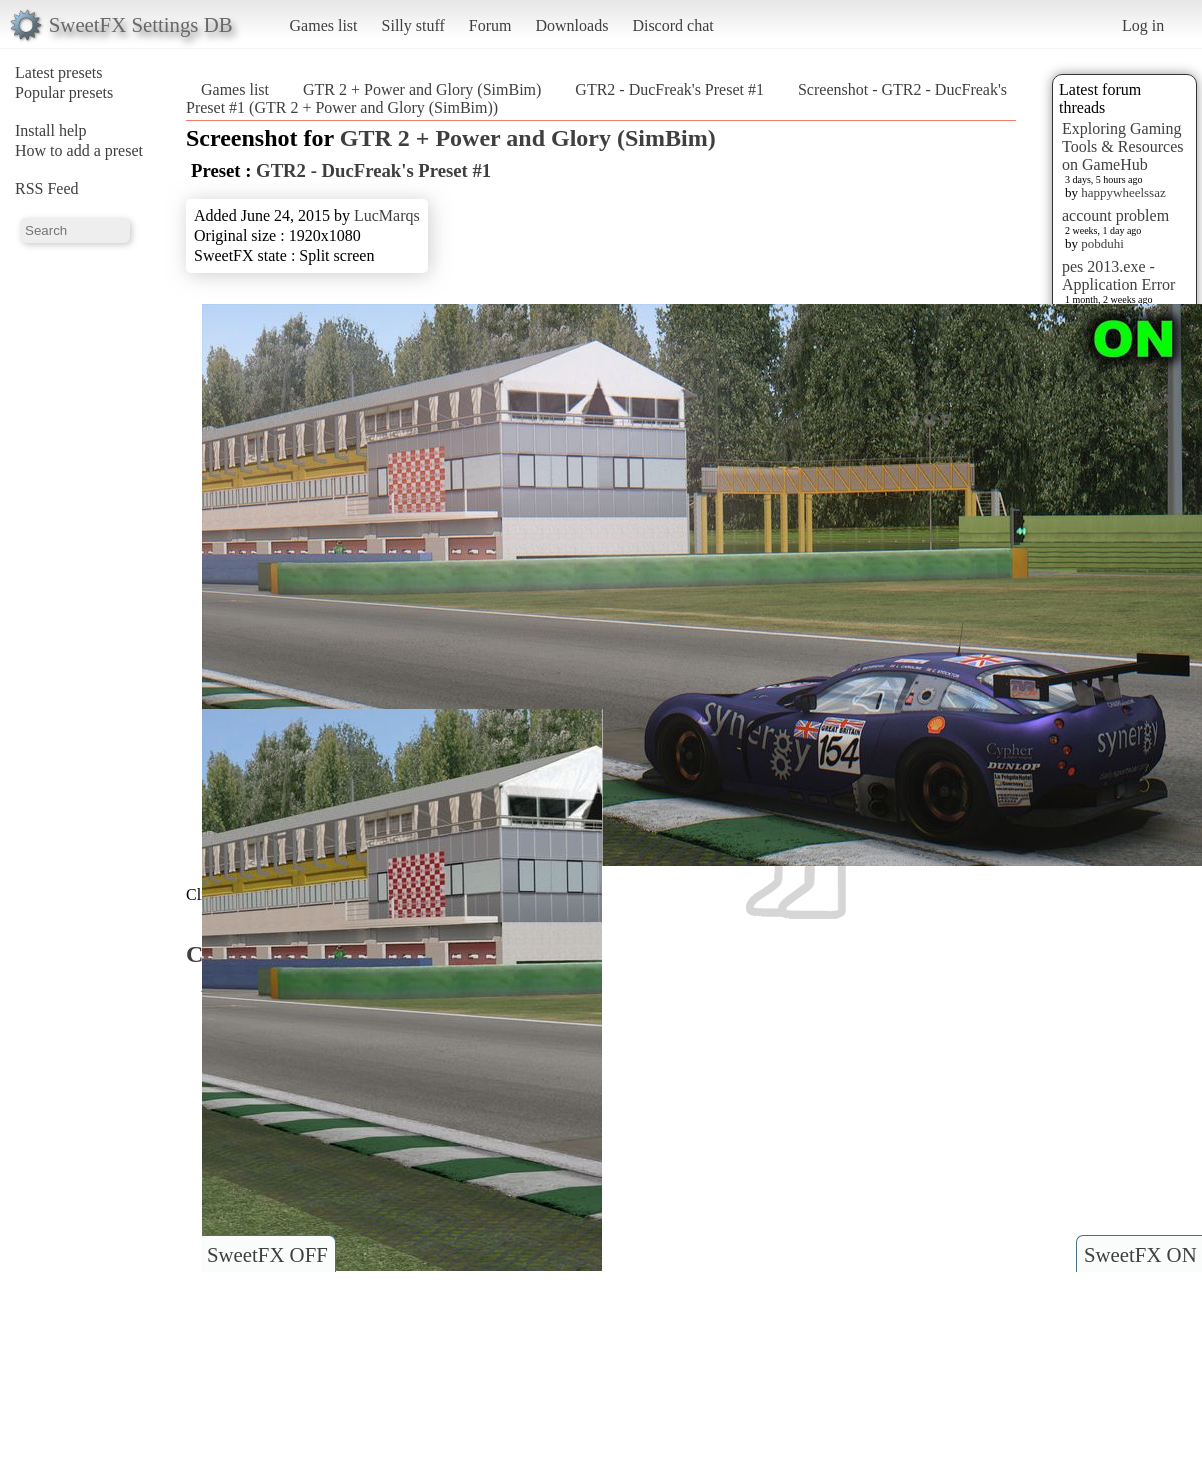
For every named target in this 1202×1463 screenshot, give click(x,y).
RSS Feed (47, 188)
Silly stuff (413, 25)
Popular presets (64, 92)
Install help (51, 130)
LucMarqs (387, 215)
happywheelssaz (1123, 192)
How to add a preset (79, 150)
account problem (1115, 215)
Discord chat (672, 25)
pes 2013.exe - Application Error (1118, 275)
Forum (490, 25)
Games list (324, 25)
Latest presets (59, 72)
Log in (1143, 25)
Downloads (571, 25)
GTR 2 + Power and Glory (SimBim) (422, 89)
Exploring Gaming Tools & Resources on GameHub (1123, 146)
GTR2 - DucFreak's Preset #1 (669, 89)
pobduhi (1102, 243)
